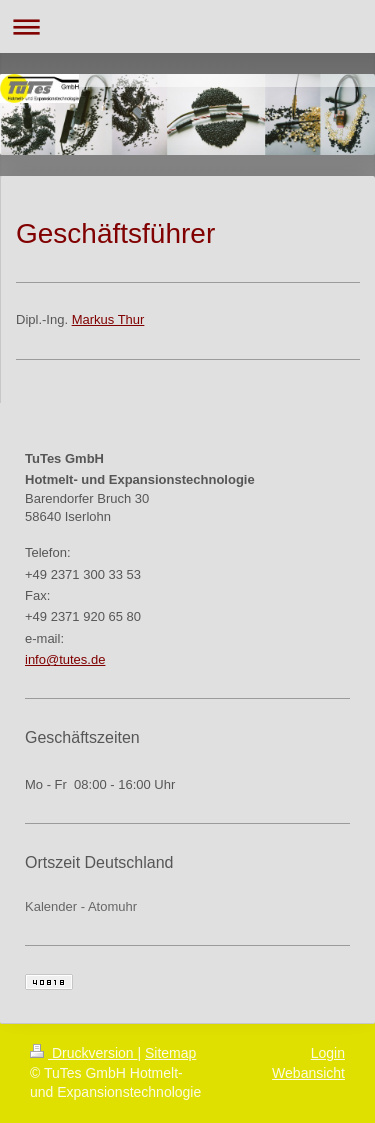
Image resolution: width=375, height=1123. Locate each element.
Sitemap (170, 1053)
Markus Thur (108, 319)
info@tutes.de (65, 659)
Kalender (51, 906)
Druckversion (83, 1053)
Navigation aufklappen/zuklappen (187, 26)
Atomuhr (112, 906)
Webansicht (308, 1073)
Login (328, 1053)
